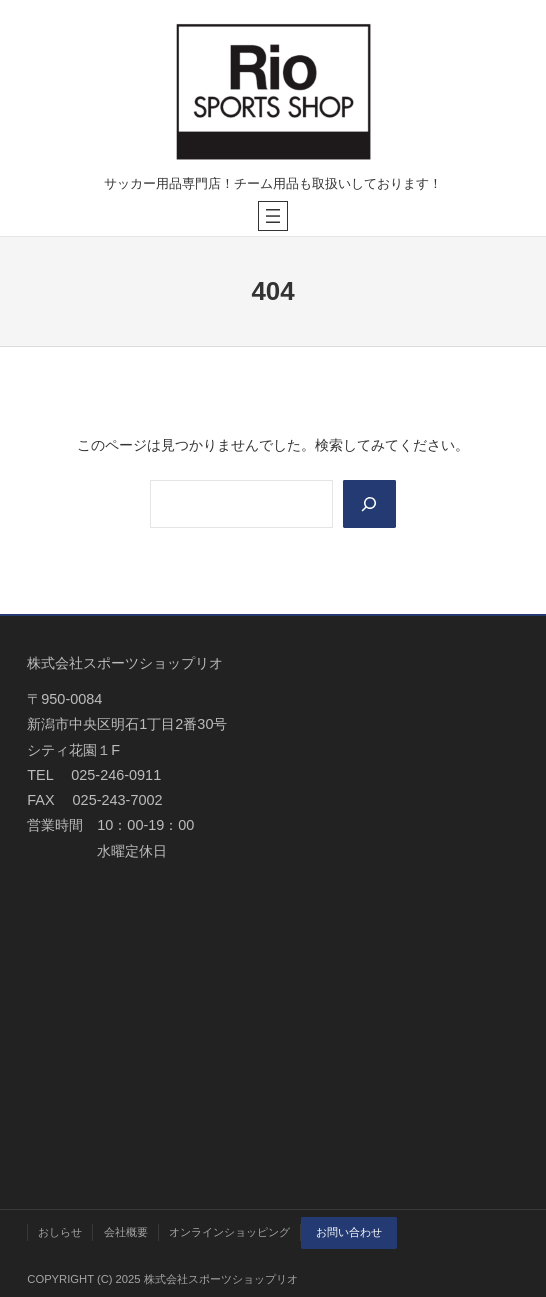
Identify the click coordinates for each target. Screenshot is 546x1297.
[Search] (369, 503)
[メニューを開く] (273, 216)
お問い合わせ (349, 1232)
